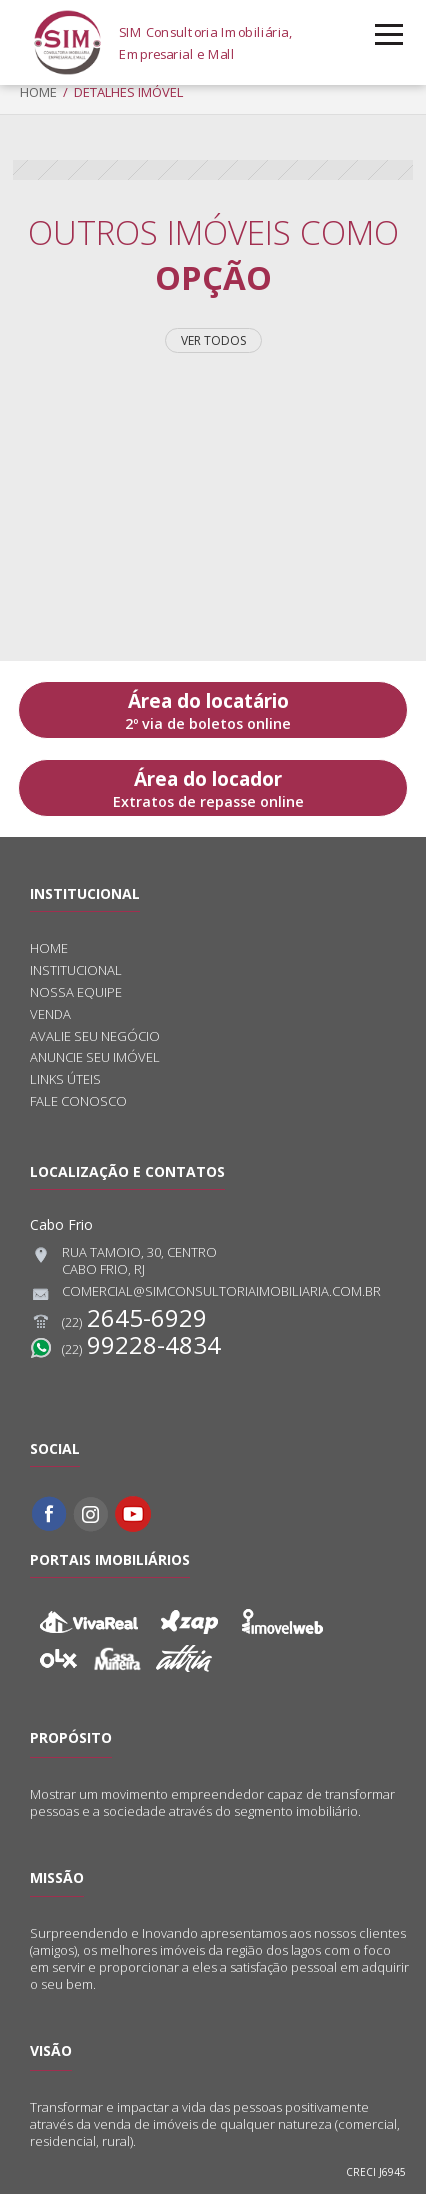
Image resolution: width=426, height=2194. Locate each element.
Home (38, 92)
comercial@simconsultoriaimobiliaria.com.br (205, 1294)
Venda (50, 1014)
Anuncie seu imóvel (95, 1057)
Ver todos (213, 340)
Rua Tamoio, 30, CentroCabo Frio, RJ (123, 1261)
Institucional (76, 970)
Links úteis (65, 1079)
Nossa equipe (76, 992)
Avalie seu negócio (95, 1036)
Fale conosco (78, 1101)
